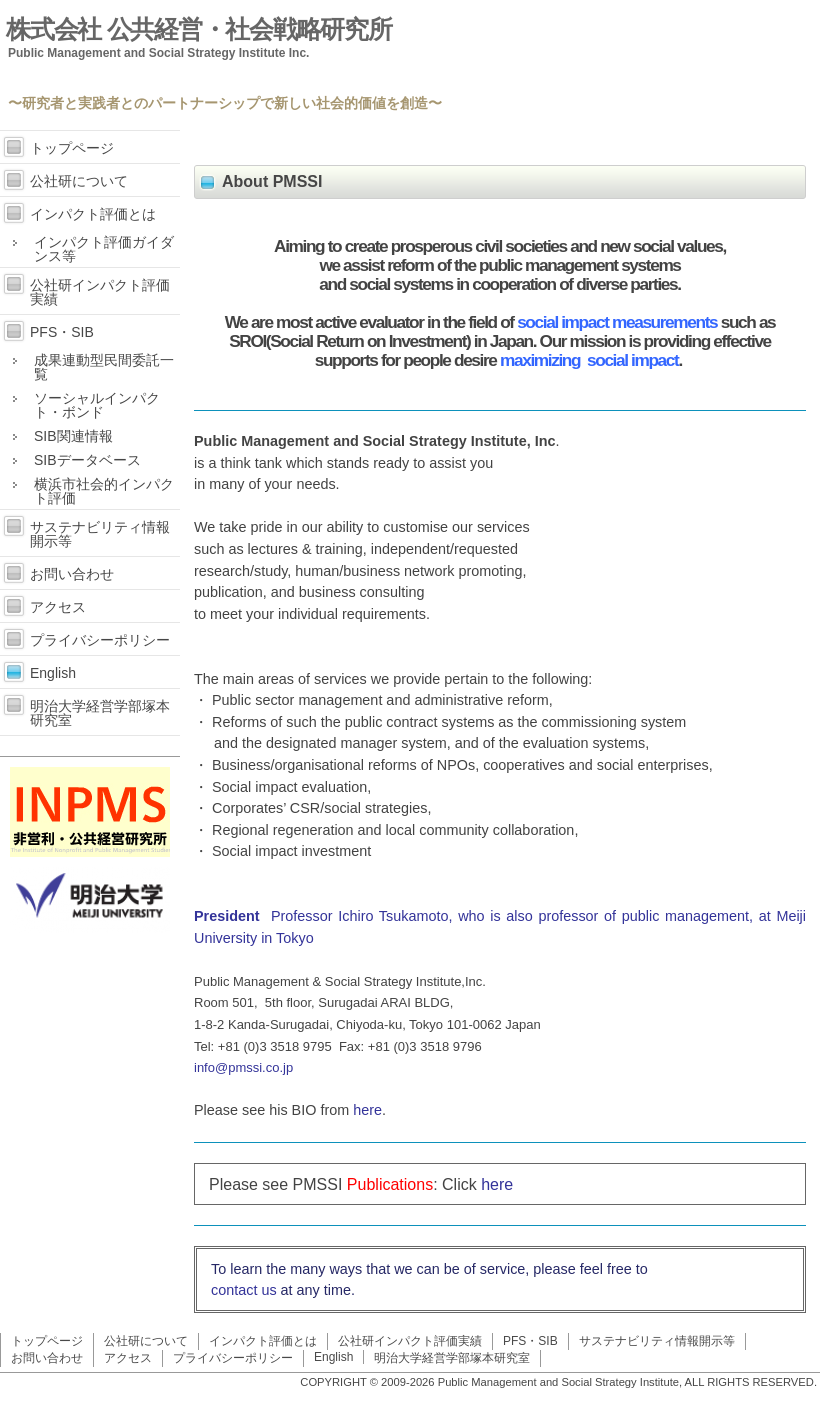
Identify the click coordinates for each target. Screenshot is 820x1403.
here (367, 1110)
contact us (244, 1290)
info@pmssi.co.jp (243, 1067)
